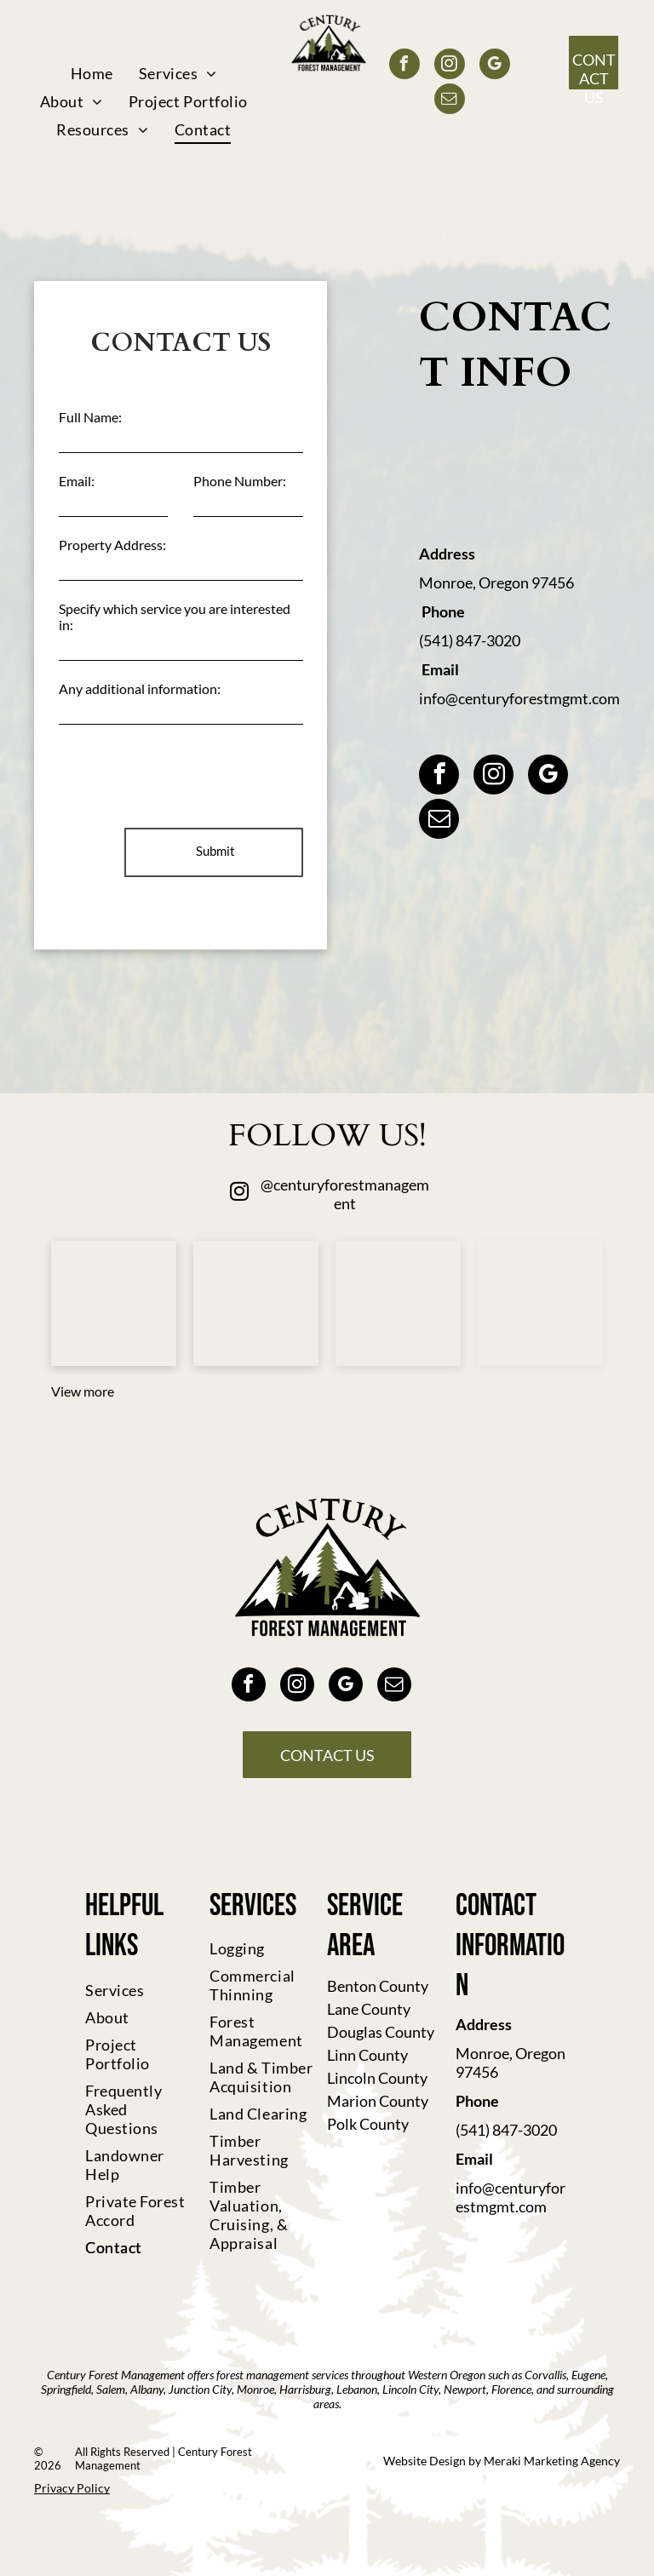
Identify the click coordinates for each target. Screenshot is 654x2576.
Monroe (255, 2389)
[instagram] (449, 66)
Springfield (66, 2389)
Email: (77, 481)
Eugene (588, 2374)
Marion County (377, 2100)
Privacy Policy (72, 2488)
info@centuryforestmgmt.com (519, 698)
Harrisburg (305, 2389)
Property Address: (112, 544)
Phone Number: (239, 481)
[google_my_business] (494, 66)
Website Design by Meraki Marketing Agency (501, 2460)
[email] (449, 100)
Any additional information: (140, 688)
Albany (147, 2389)
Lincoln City (410, 2389)
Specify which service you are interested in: (174, 616)
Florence (511, 2389)
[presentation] (188, 777)
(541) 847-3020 (469, 640)
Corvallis (545, 2374)
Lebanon (356, 2389)
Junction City (200, 2389)
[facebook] (404, 66)
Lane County (368, 2008)
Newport (465, 2389)
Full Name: (90, 417)
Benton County (377, 1985)
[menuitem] (92, 73)
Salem (110, 2389)
